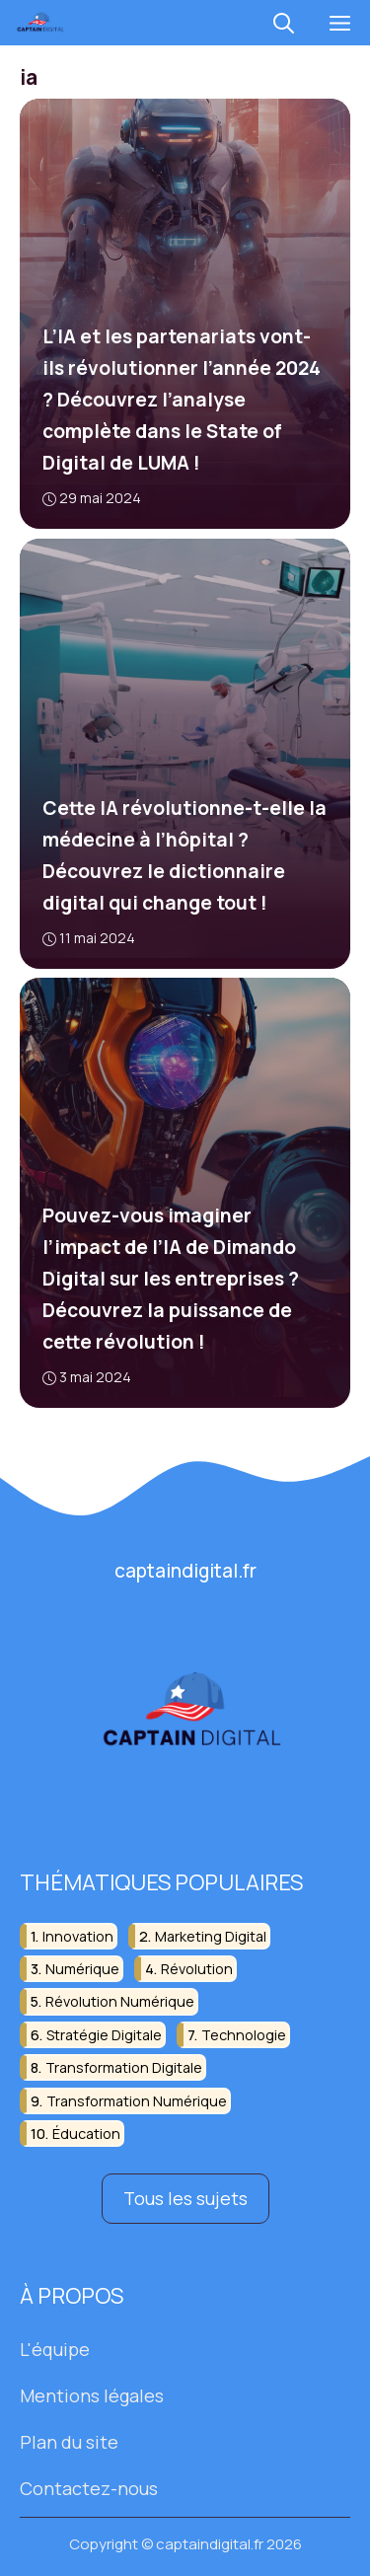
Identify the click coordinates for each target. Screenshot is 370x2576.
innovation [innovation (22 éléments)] (77, 1935)
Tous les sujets (185, 2198)
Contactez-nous (89, 2487)
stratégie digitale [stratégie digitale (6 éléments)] (104, 2033)
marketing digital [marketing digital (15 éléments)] (210, 1935)
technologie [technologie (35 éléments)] (243, 2033)
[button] (284, 22)
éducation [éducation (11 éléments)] (86, 2133)
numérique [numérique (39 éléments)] (82, 1968)
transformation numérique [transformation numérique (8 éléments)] (136, 2100)
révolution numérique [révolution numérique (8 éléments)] (119, 2001)
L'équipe (55, 2349)
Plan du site (69, 2441)
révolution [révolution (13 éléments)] (197, 1968)
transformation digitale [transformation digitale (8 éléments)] (123, 2067)
